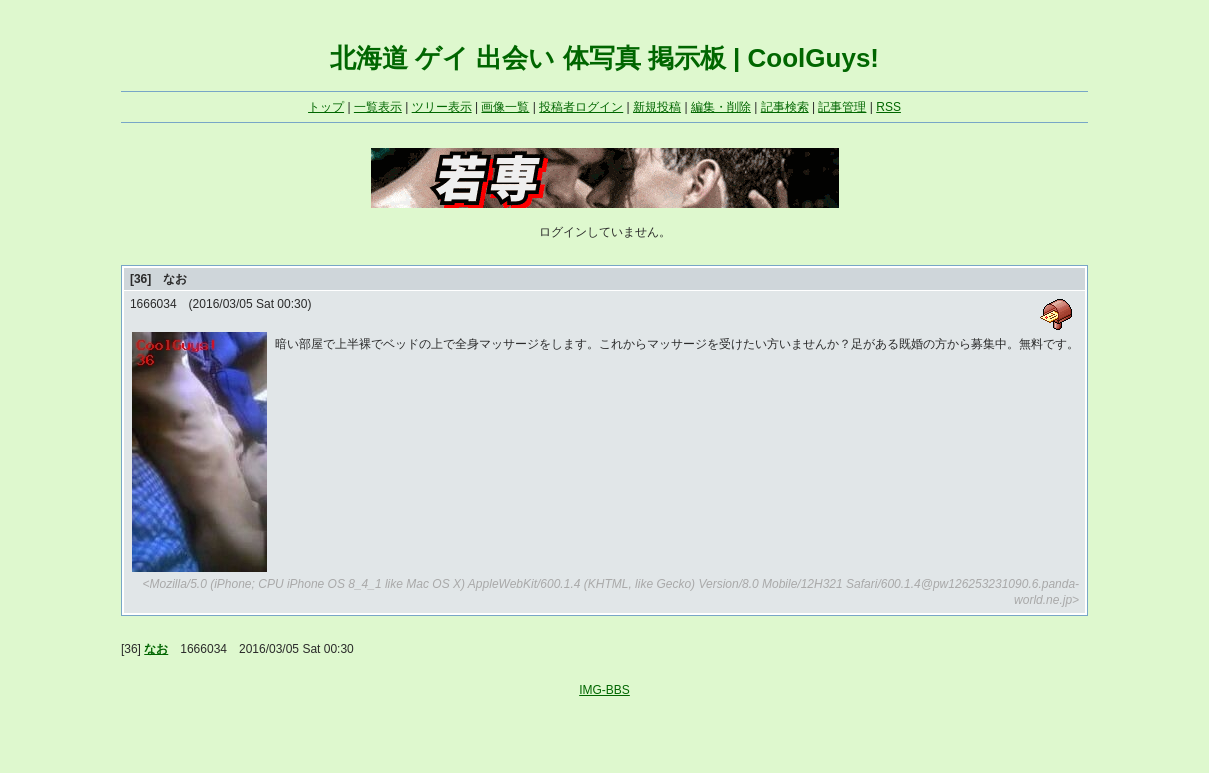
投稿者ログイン (581, 107)
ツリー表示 (442, 107)
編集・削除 (721, 107)
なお (156, 649)
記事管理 (842, 107)
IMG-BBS (604, 690)
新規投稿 (657, 107)
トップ (326, 107)
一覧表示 (378, 107)
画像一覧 (505, 107)
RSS (888, 107)
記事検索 (785, 107)
